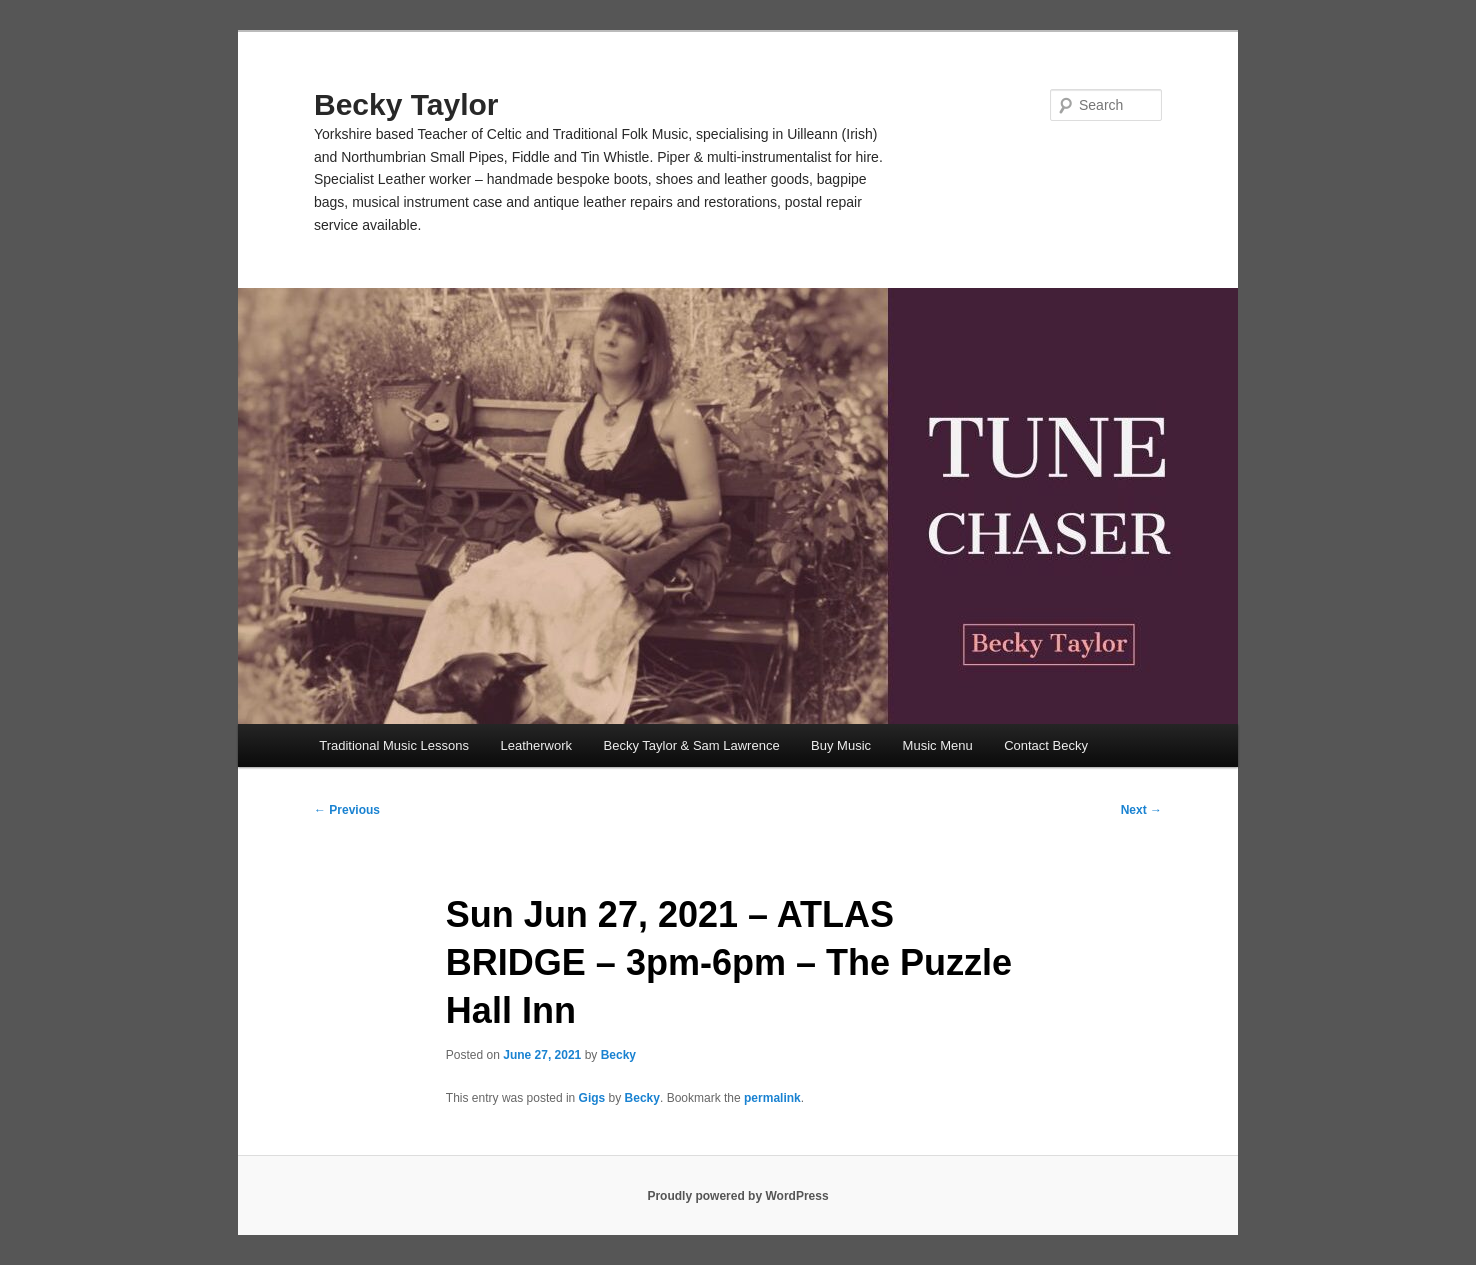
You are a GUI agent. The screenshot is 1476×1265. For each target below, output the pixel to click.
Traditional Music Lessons (394, 745)
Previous (347, 810)
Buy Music (841, 745)
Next (1141, 810)
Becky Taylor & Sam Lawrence (692, 745)
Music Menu (938, 745)
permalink (772, 1098)
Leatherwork (537, 745)
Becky (618, 1055)
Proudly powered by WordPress (737, 1196)
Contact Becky (1046, 745)
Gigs (592, 1098)
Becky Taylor (406, 104)
